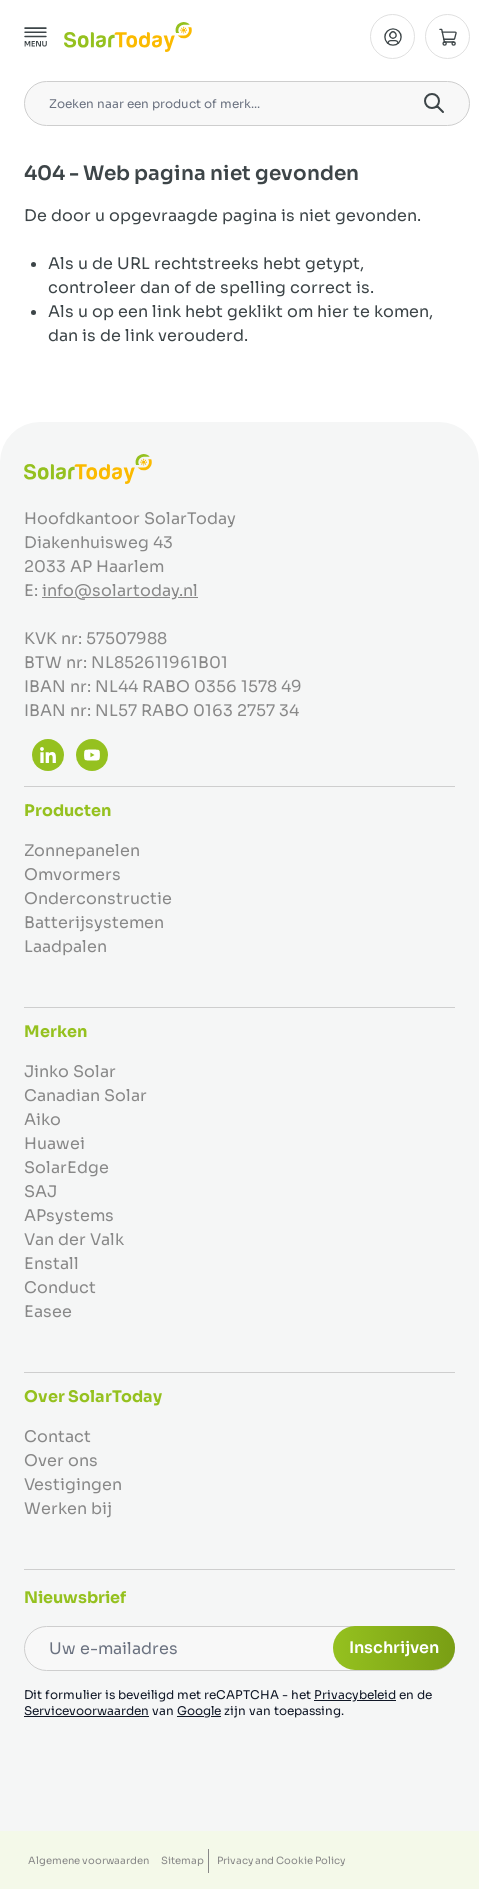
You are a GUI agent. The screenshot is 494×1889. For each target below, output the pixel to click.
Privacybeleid (355, 1694)
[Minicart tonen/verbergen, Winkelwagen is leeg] (447, 36)
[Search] (434, 103)
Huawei (54, 1143)
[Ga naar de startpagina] (128, 37)
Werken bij (68, 1508)
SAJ (40, 1191)
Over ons (61, 1460)
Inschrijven (394, 1647)
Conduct (60, 1287)
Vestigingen (73, 1484)
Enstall (51, 1263)
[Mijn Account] (392, 36)
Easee (48, 1311)
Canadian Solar (85, 1095)
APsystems (69, 1215)
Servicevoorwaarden (86, 1710)
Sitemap (182, 1860)
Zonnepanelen (82, 850)
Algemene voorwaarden (88, 1860)
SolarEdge (66, 1167)
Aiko (42, 1119)
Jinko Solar (70, 1071)
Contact (57, 1436)
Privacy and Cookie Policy (281, 1860)
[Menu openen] (36, 37)
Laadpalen (65, 946)
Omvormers (72, 874)
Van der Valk (74, 1239)
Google (199, 1710)
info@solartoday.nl (120, 590)
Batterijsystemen (94, 922)
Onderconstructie (98, 898)
